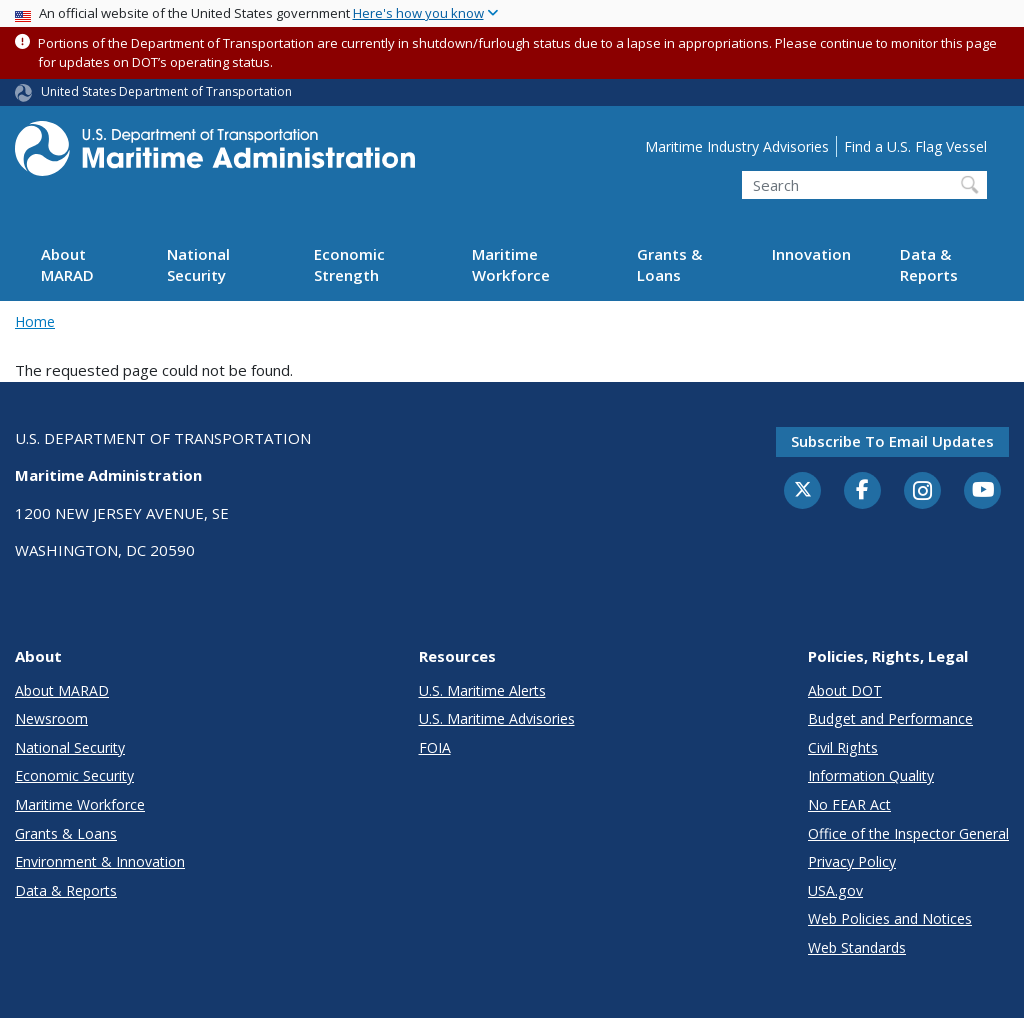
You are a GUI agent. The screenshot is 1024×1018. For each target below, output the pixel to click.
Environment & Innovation (100, 861)
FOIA (435, 747)
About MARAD (67, 264)
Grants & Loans (669, 264)
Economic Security (74, 775)
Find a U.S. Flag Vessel (915, 146)
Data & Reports (929, 264)
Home (35, 321)
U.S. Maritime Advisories (497, 718)
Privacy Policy (852, 861)
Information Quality (871, 775)
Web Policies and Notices (890, 918)
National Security (198, 264)
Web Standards (857, 947)
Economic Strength (349, 264)
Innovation (811, 254)
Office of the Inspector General (908, 833)
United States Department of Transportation (166, 91)
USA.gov (835, 890)
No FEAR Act (849, 804)
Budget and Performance (890, 718)
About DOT (845, 690)
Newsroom (51, 718)
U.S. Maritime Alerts (482, 690)
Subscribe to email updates (892, 441)
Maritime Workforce (511, 264)
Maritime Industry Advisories (737, 146)
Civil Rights (843, 747)
